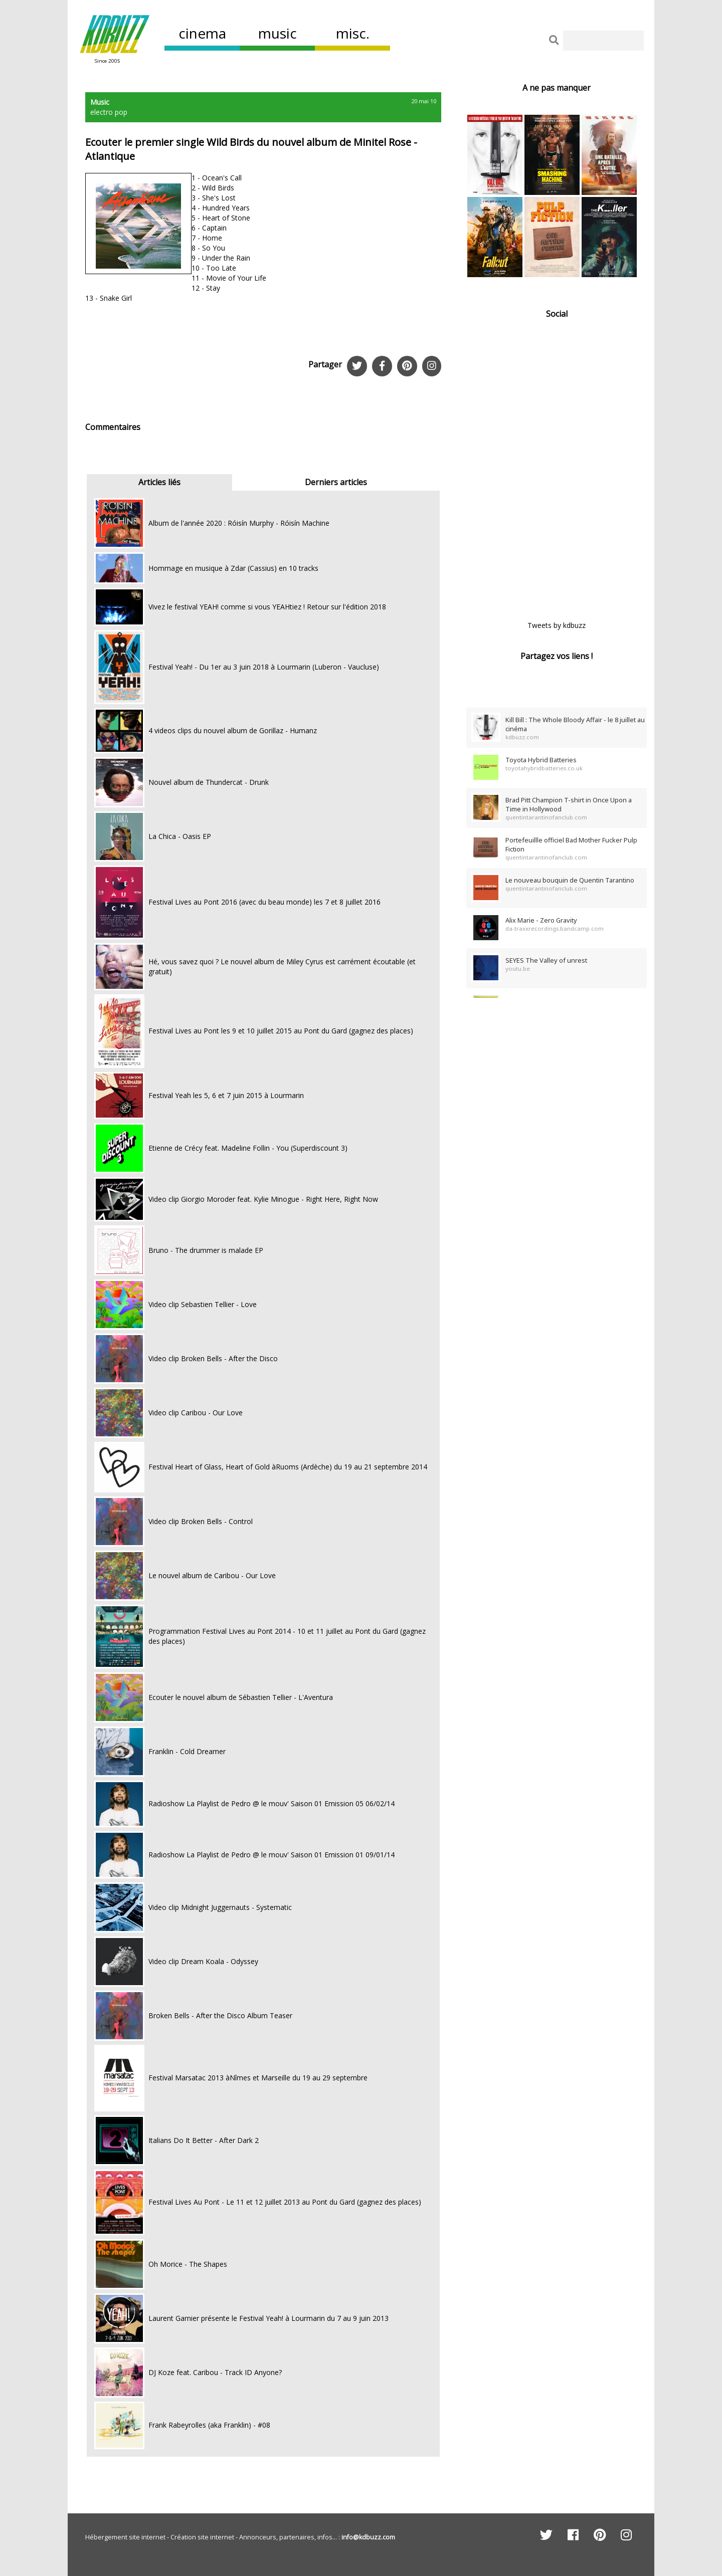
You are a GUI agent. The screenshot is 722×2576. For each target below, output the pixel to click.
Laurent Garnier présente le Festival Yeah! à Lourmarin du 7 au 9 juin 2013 (268, 2318)
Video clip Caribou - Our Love (195, 1412)
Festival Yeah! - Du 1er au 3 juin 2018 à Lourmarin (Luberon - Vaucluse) (263, 667)
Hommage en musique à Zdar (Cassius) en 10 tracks (233, 568)
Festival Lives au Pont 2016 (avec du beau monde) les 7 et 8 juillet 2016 (264, 902)
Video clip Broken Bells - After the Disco (213, 1358)
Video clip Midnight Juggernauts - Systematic (220, 1907)
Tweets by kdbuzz (556, 625)
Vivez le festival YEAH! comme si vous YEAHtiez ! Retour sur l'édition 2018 (267, 606)
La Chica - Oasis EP (179, 836)
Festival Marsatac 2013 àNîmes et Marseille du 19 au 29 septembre (258, 2077)
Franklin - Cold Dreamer (187, 1751)
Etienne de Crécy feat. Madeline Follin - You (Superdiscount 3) (247, 1148)
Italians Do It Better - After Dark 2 (203, 2140)
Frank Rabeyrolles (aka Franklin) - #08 (209, 2425)
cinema (202, 33)
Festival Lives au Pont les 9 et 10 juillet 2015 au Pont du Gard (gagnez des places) (280, 1030)
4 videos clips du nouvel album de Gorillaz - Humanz (232, 730)
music (277, 33)
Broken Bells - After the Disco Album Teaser (220, 2015)
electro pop (108, 112)
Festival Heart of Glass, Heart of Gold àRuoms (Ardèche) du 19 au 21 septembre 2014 (287, 1466)
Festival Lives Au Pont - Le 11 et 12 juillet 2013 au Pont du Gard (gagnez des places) (284, 2202)
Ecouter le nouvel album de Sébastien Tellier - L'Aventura (240, 1697)
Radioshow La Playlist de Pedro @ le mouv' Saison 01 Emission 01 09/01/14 (271, 1854)
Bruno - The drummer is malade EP (205, 1250)
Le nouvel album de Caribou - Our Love (212, 1575)
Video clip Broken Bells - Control (200, 1521)
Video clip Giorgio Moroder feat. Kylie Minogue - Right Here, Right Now (263, 1199)
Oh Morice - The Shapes (187, 2264)
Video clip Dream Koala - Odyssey (203, 1961)
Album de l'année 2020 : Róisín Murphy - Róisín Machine (238, 523)
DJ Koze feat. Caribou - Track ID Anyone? (215, 2372)
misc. (353, 33)
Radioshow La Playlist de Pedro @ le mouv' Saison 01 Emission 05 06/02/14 (271, 1803)
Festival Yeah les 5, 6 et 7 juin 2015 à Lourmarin (226, 1095)
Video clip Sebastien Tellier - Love (202, 1304)
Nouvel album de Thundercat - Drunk (208, 782)
